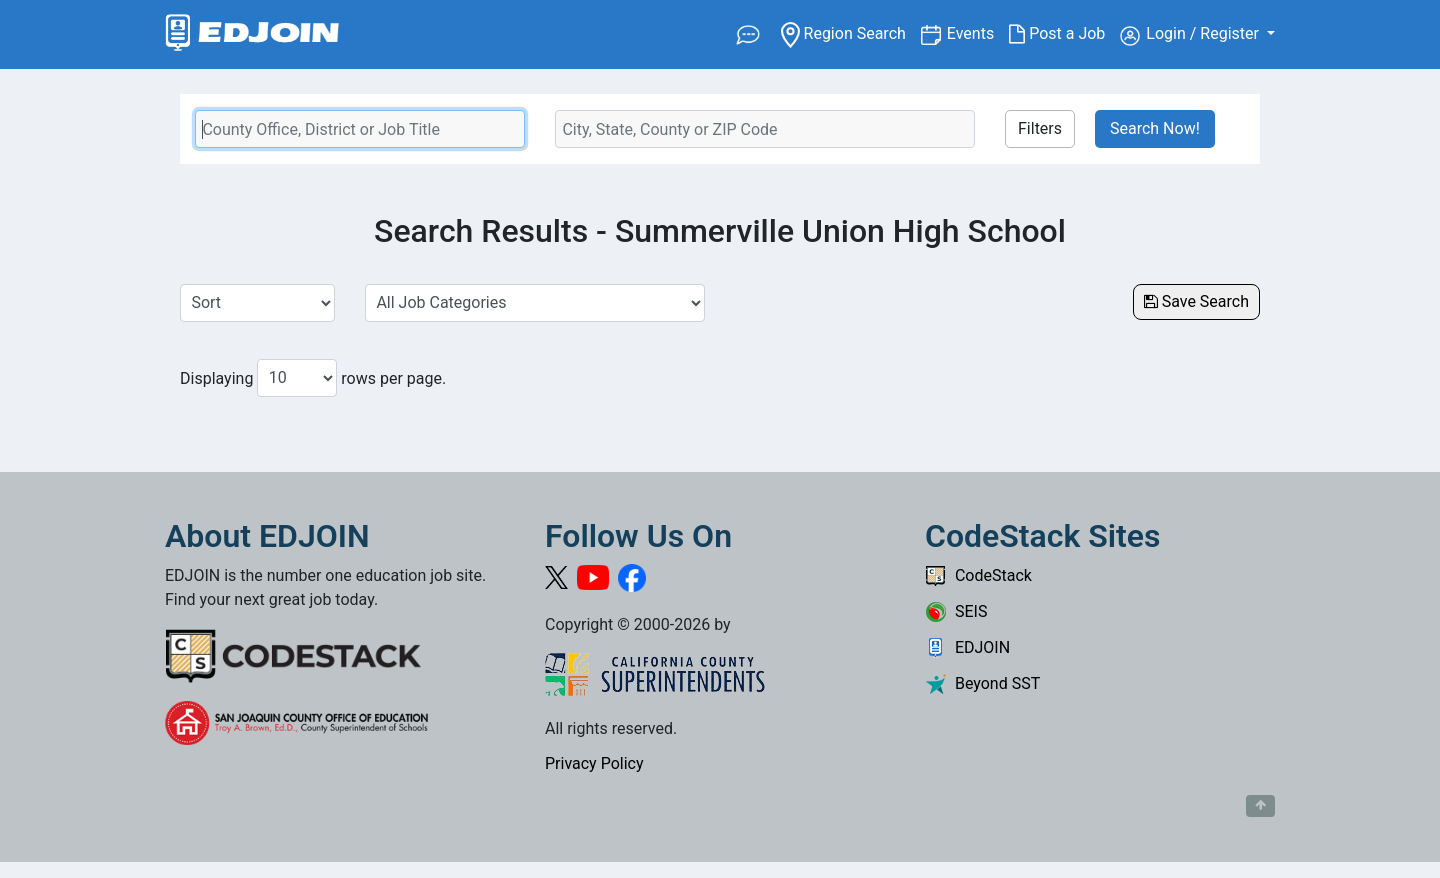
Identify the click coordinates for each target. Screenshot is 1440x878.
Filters (1040, 128)
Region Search (850, 32)
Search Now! (1155, 128)
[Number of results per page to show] (297, 378)
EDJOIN (967, 647)
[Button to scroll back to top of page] (1260, 806)
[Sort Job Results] (257, 303)
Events (978, 32)
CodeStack (978, 575)
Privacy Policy (594, 763)
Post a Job (1064, 34)
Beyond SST (982, 683)
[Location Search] (765, 129)
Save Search (1196, 301)
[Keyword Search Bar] (360, 129)
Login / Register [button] (1191, 35)
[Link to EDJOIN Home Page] (252, 34)
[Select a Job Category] (535, 303)
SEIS (956, 611)
